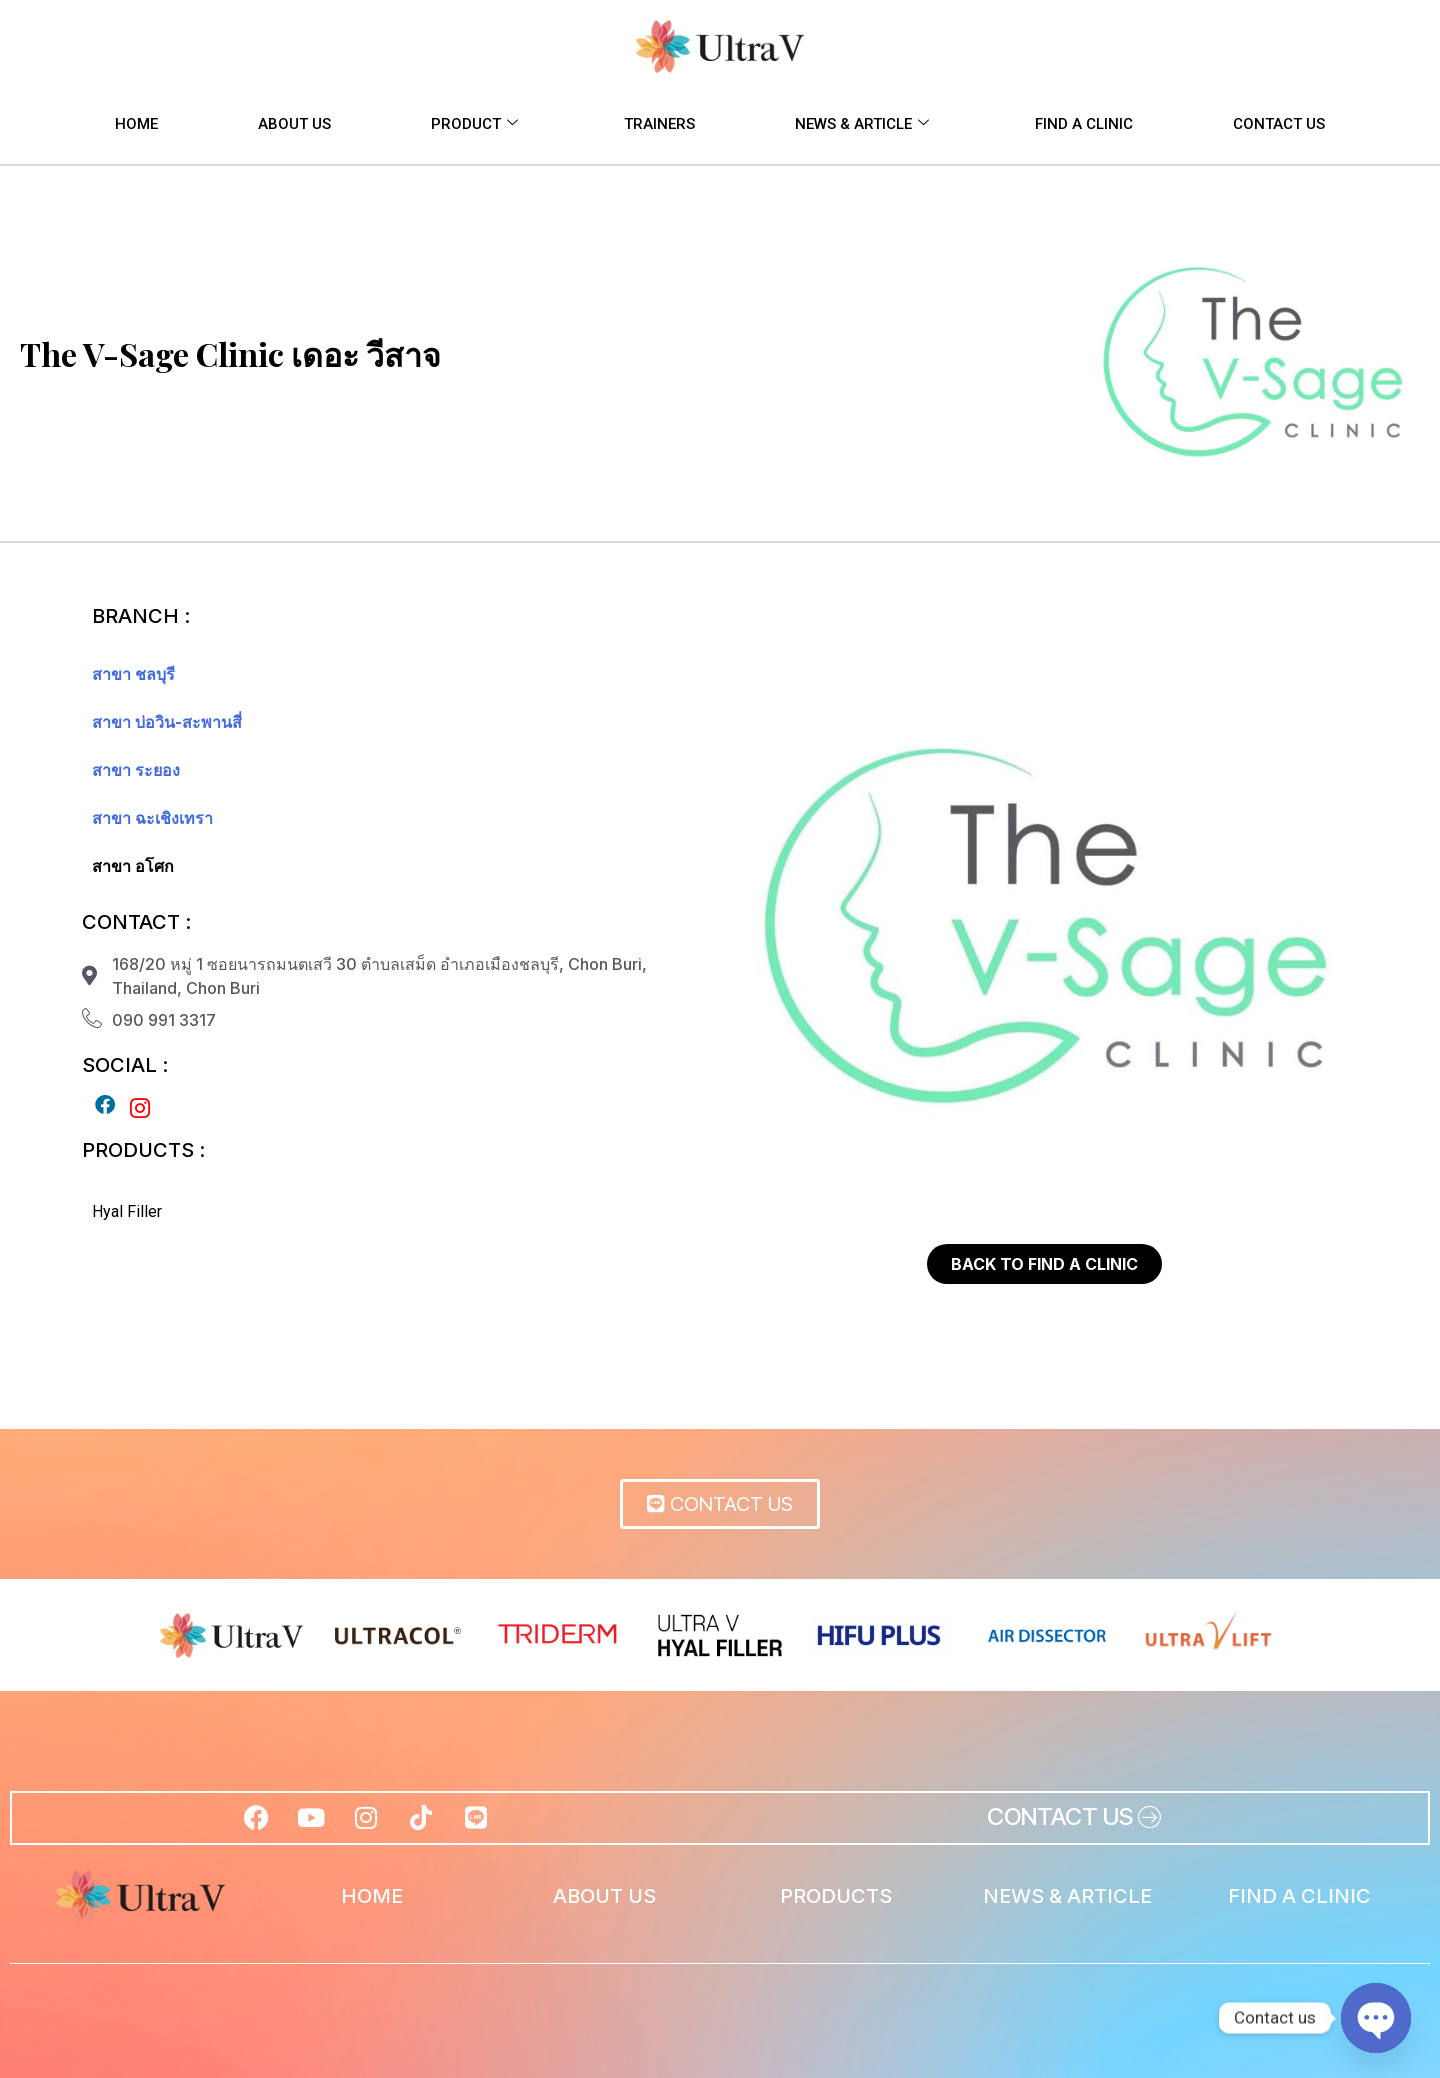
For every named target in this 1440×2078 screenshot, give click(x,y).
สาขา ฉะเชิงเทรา (152, 818)
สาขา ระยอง (136, 770)
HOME (136, 124)
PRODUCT (474, 124)
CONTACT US (1279, 124)
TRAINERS (659, 124)
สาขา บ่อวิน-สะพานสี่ (167, 722)
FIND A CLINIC (1084, 124)
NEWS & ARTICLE (862, 124)
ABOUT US (294, 124)
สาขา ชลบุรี (133, 674)
